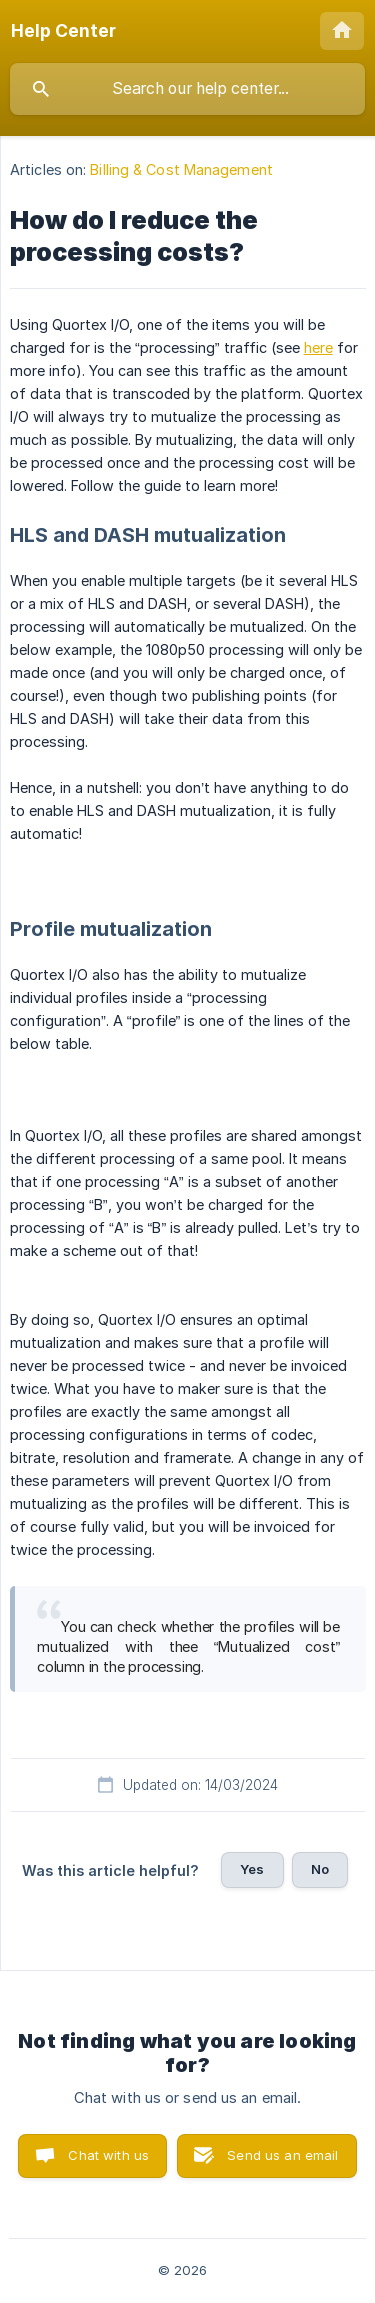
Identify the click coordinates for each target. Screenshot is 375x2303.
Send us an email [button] (282, 2155)
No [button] (320, 1869)
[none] (63, 31)
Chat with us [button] (108, 2155)
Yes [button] (252, 1869)
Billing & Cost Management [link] (181, 169)
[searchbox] (187, 89)
